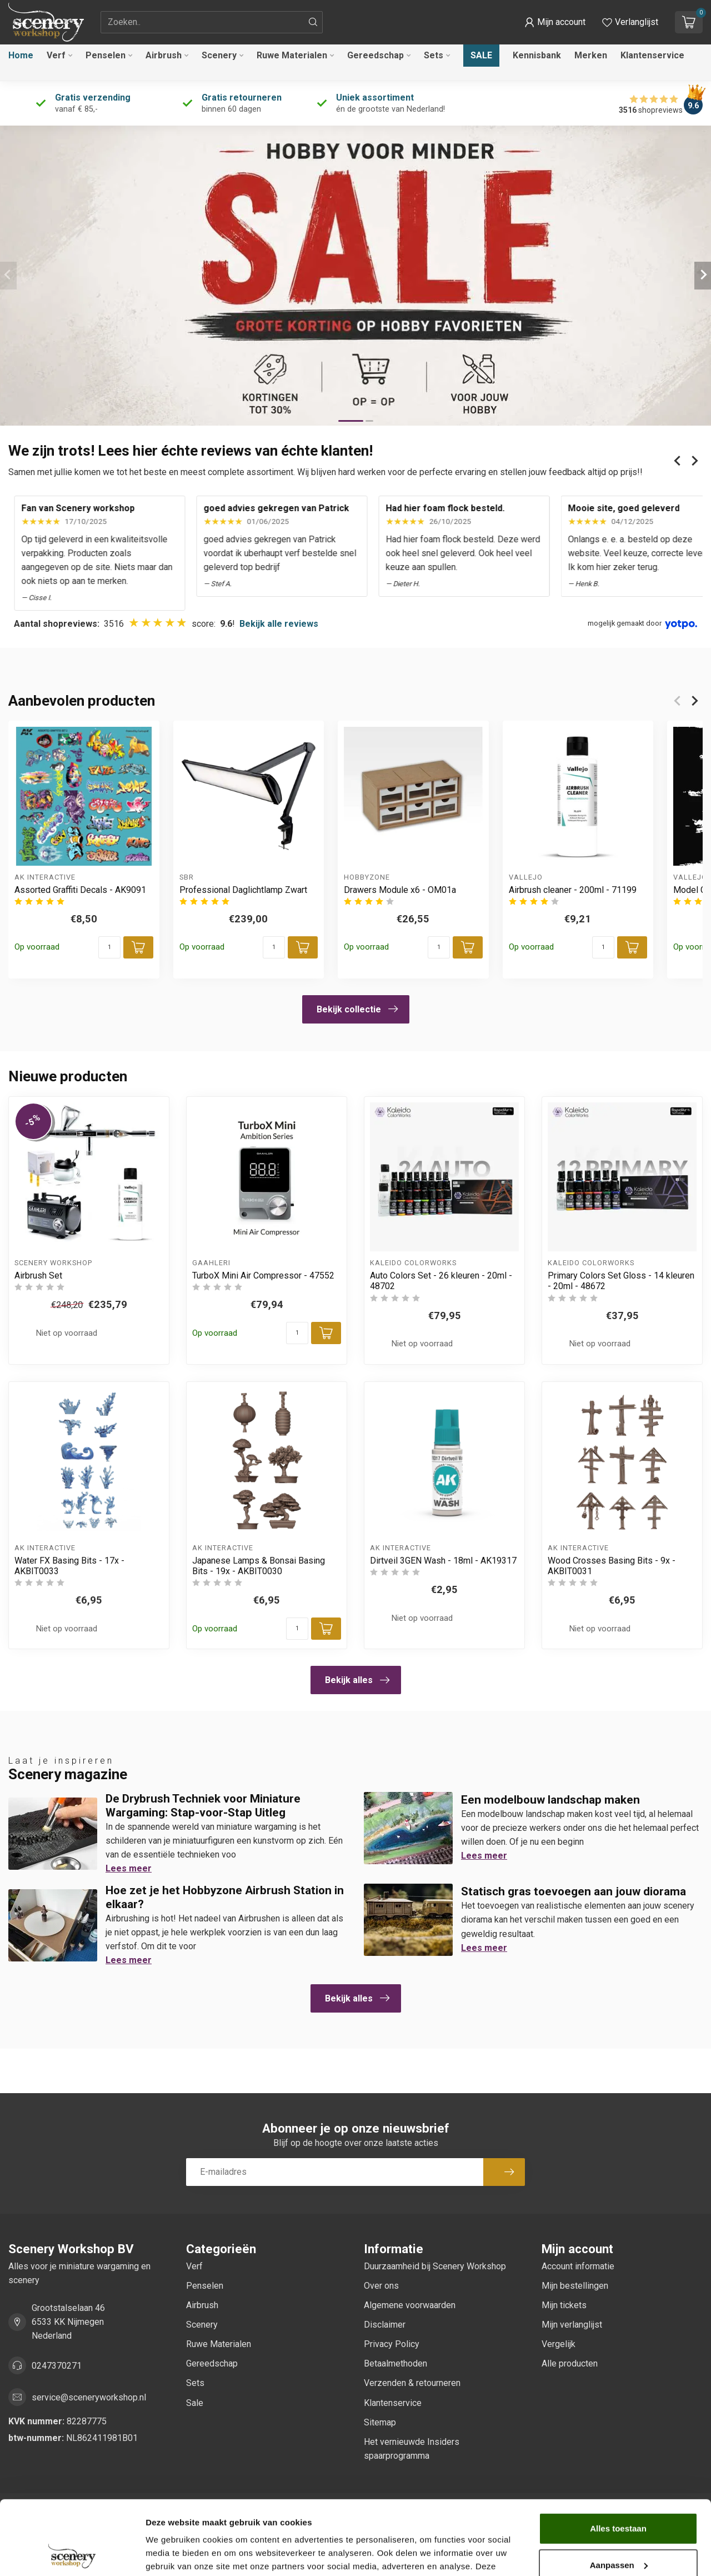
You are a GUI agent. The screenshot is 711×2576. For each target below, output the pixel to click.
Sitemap (380, 2422)
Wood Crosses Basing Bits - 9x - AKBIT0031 (611, 1565)
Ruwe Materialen (292, 55)
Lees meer (129, 1868)
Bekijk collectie (357, 1009)
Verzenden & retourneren (412, 2383)
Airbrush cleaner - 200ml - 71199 (573, 889)
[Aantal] (109, 947)
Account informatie (578, 2266)
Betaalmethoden (395, 2363)
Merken (590, 55)
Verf (56, 55)
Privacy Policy (391, 2344)
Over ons (381, 2285)
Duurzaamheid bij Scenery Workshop (435, 2266)
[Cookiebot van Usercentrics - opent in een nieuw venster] (72, 2554)
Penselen (106, 55)
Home (20, 55)
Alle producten (570, 2363)
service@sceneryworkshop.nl (89, 2397)
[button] (554, 22)
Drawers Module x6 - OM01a (400, 889)
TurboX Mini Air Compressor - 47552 (263, 1275)
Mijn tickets (564, 2305)
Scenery (219, 55)
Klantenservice (652, 55)
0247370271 (57, 2365)
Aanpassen (619, 2495)
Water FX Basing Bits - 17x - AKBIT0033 (69, 1565)
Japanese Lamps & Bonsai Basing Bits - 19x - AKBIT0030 (258, 1565)
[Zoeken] (313, 22)
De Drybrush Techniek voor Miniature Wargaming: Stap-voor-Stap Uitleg (203, 1805)
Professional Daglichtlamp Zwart (243, 889)
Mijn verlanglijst (572, 2324)
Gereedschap (375, 55)
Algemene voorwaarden (409, 2305)
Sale (481, 55)
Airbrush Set (38, 1275)
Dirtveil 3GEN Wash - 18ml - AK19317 (443, 1560)
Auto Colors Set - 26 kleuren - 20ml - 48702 (441, 1280)
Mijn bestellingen (575, 2285)
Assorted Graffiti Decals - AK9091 (80, 889)
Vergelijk (558, 2344)
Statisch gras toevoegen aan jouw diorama (573, 1891)
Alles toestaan (618, 2459)
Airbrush (164, 55)
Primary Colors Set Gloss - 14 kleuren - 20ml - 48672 (621, 1280)
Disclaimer (384, 2324)
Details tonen (172, 2554)
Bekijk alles (357, 1680)
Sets (433, 55)
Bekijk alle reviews (278, 623)
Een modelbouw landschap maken (550, 1799)
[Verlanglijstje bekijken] (630, 22)
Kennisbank (537, 55)
